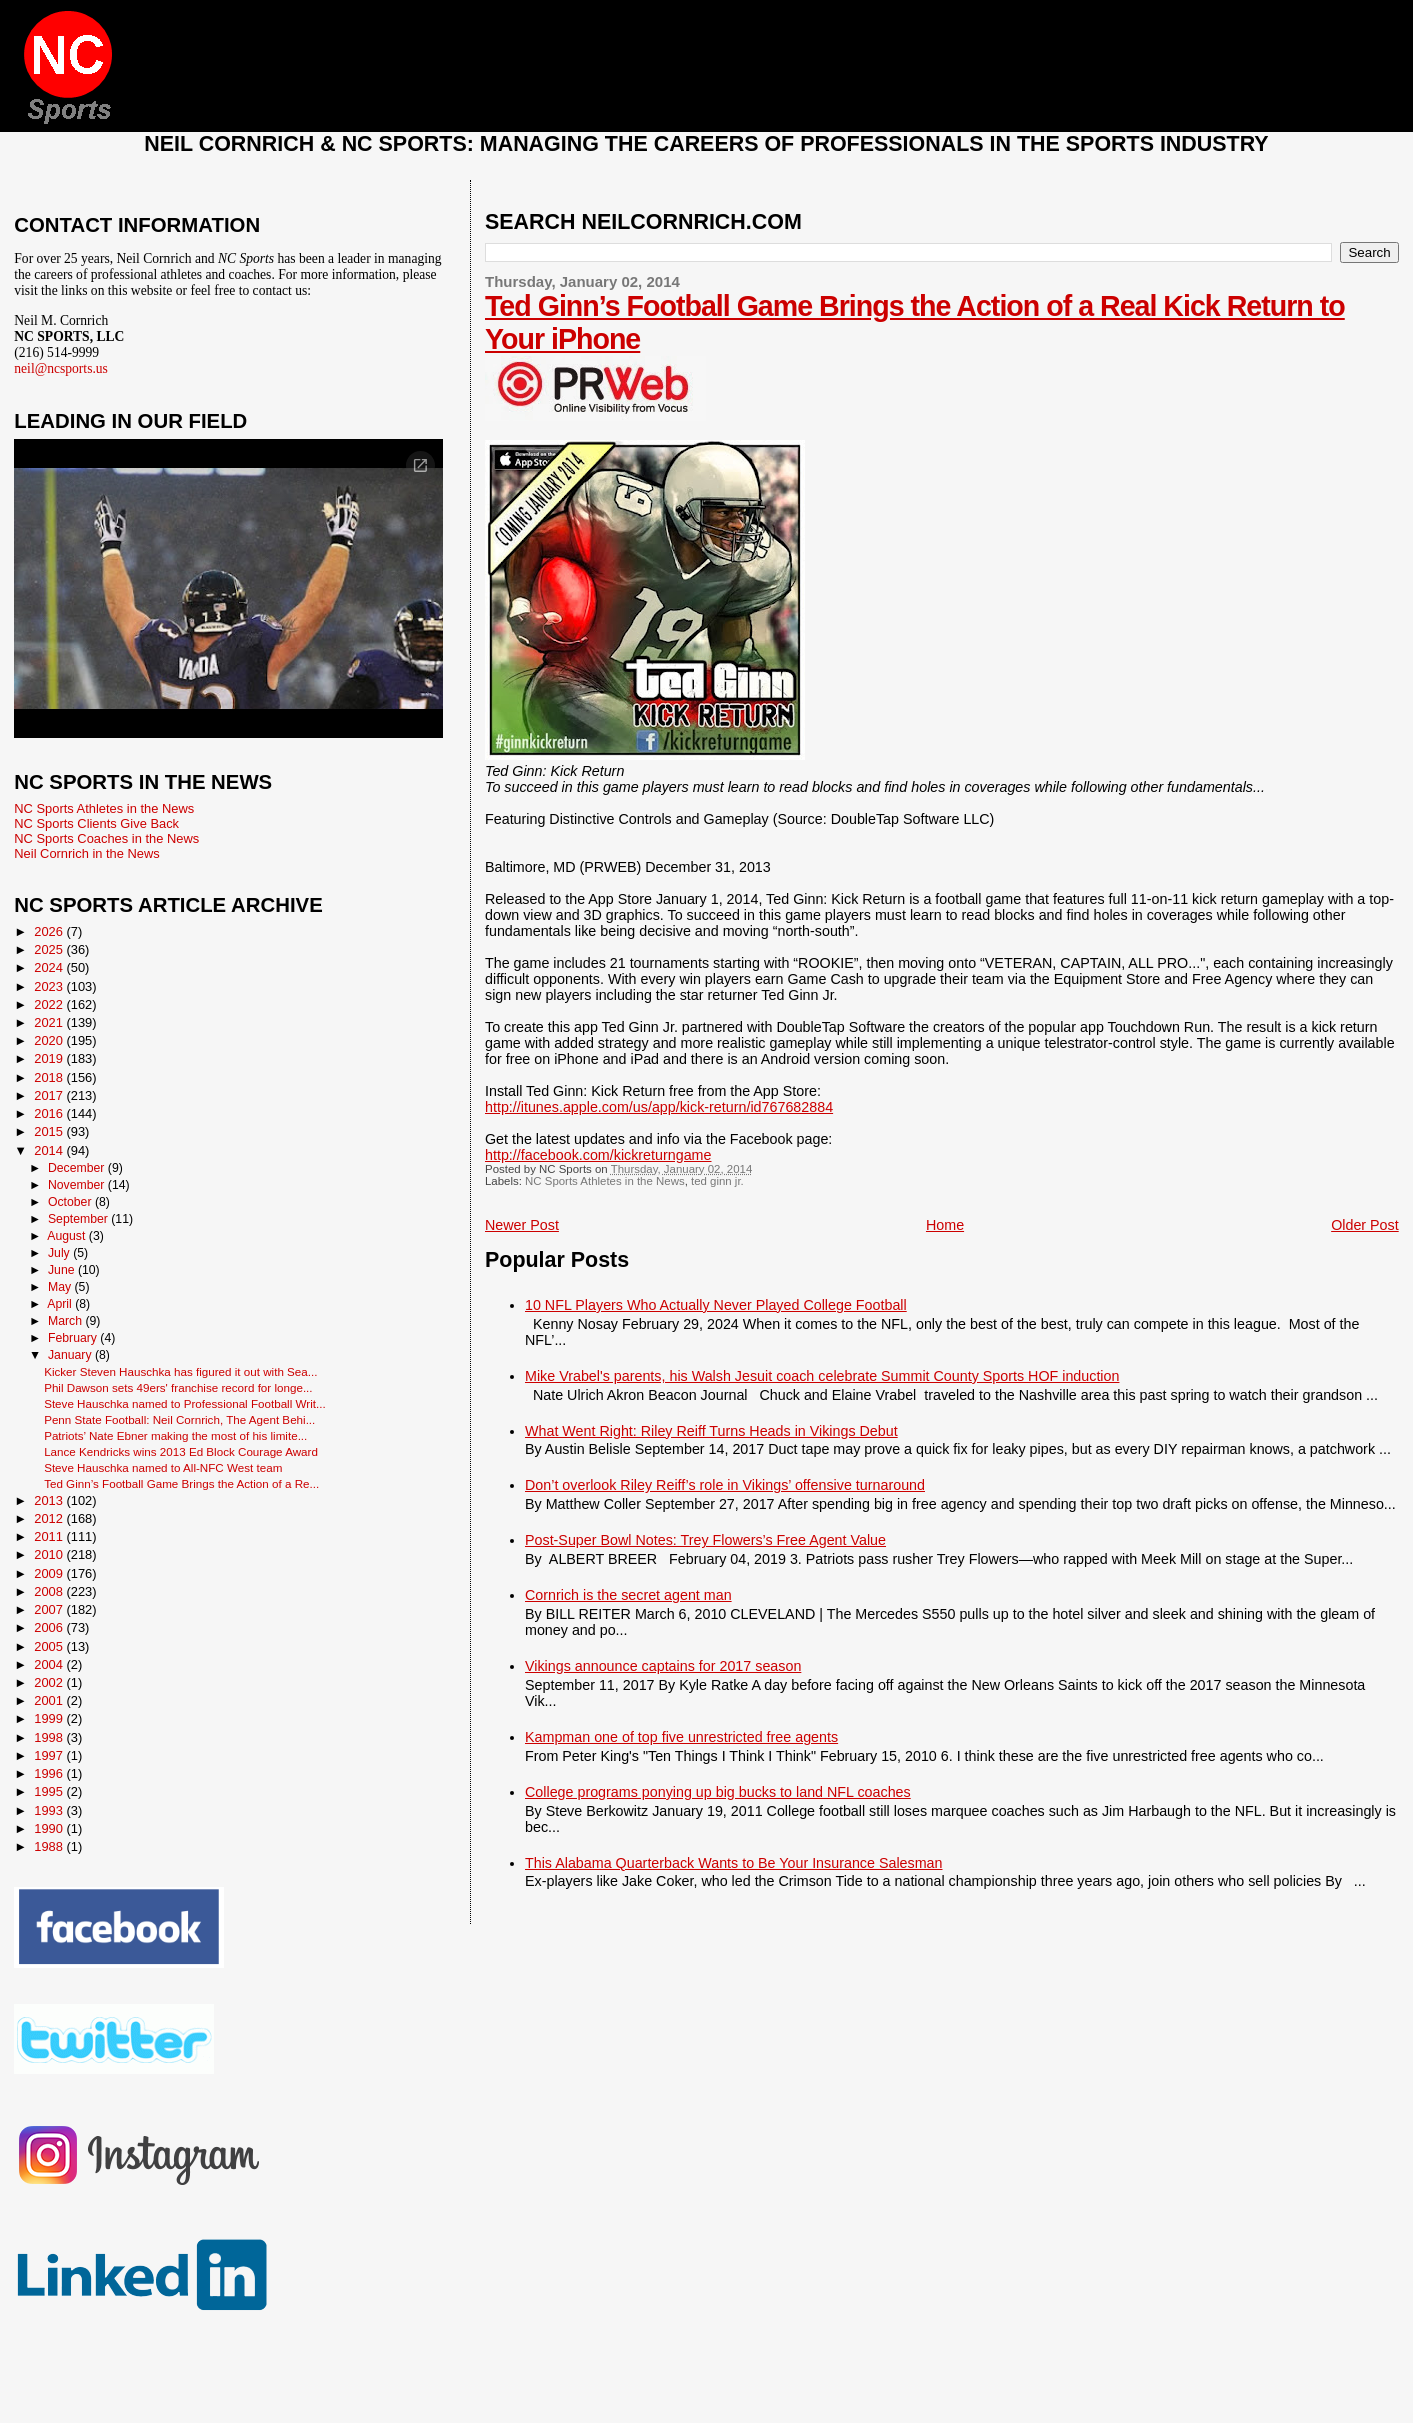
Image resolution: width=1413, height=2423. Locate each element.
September (79, 1219)
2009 (50, 1573)
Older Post (1365, 1225)
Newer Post (522, 1225)
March (66, 1321)
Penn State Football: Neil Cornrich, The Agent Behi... (179, 1419)
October (71, 1202)
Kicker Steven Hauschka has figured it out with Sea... (180, 1371)
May (61, 1287)
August (68, 1236)
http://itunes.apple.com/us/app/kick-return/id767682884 (659, 1107)
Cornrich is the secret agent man (628, 1595)
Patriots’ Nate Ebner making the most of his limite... (175, 1435)
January (71, 1355)
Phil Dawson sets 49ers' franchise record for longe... (178, 1387)
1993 (50, 1810)
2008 (50, 1591)
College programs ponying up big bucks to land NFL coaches (718, 1792)
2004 (50, 1664)
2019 (50, 1058)
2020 (50, 1040)
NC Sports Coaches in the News (106, 838)
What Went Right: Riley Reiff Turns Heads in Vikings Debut (711, 1431)
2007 (50, 1609)
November (78, 1185)
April (61, 1304)
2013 (50, 1500)
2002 (50, 1682)
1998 (50, 1737)
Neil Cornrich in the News (86, 853)
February (74, 1338)
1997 (50, 1755)
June (63, 1270)
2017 (50, 1095)
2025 (50, 949)
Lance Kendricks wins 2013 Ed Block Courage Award (181, 1451)
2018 (50, 1077)
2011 (50, 1536)
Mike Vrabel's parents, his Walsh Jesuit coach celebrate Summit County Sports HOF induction (822, 1376)
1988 (50, 1846)
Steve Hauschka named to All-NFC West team (163, 1467)
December (78, 1168)
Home (945, 1225)
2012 (50, 1518)
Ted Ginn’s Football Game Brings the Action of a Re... (181, 1483)
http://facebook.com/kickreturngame (598, 1155)
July (60, 1253)
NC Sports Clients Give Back (96, 823)
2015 (50, 1131)
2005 (50, 1646)
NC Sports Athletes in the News (605, 1181)
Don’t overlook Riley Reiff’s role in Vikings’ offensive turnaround (725, 1485)
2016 (50, 1113)
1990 (50, 1828)
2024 (50, 967)
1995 (50, 1791)
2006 (50, 1627)
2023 (50, 986)
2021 (50, 1022)
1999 (50, 1718)
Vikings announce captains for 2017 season (663, 1666)
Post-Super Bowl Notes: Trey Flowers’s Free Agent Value (705, 1540)
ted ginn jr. (717, 1181)
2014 (50, 1150)
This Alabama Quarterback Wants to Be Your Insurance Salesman (733, 1863)
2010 (50, 1554)
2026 (50, 931)
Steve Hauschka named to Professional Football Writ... (185, 1403)
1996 (50, 1773)
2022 (50, 1004)
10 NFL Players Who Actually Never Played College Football (716, 1305)
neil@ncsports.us (61, 368)
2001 (50, 1700)
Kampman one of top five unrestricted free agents (681, 1737)
